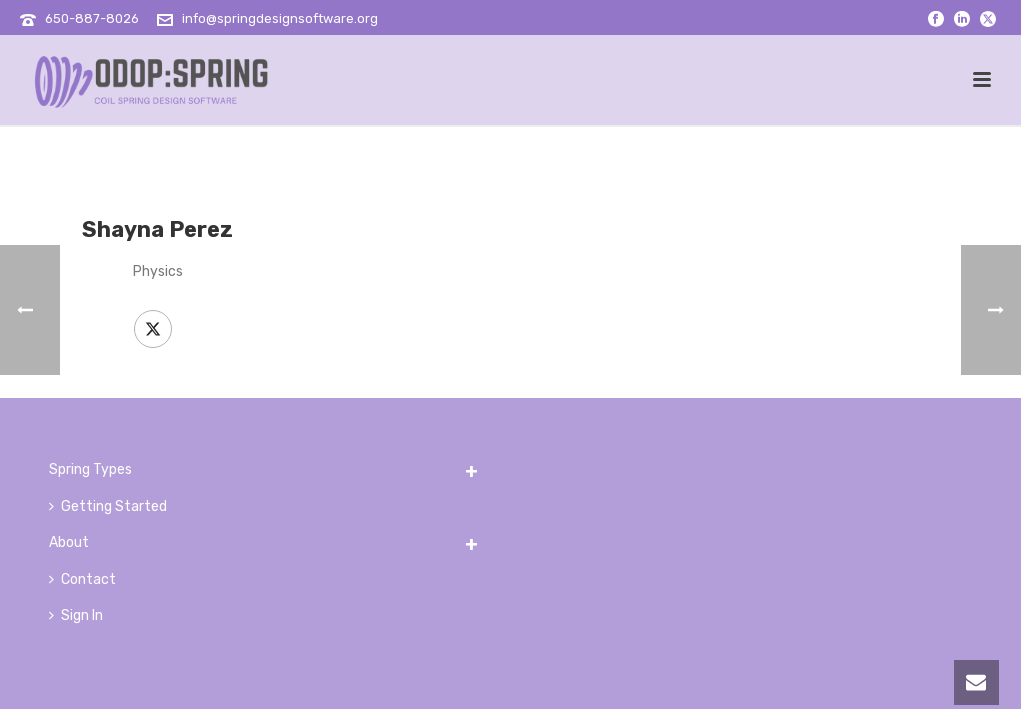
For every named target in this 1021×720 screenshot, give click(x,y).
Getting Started (108, 506)
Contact (82, 579)
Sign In (76, 615)
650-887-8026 (92, 18)
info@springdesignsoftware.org (280, 18)
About (69, 542)
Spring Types (90, 469)
